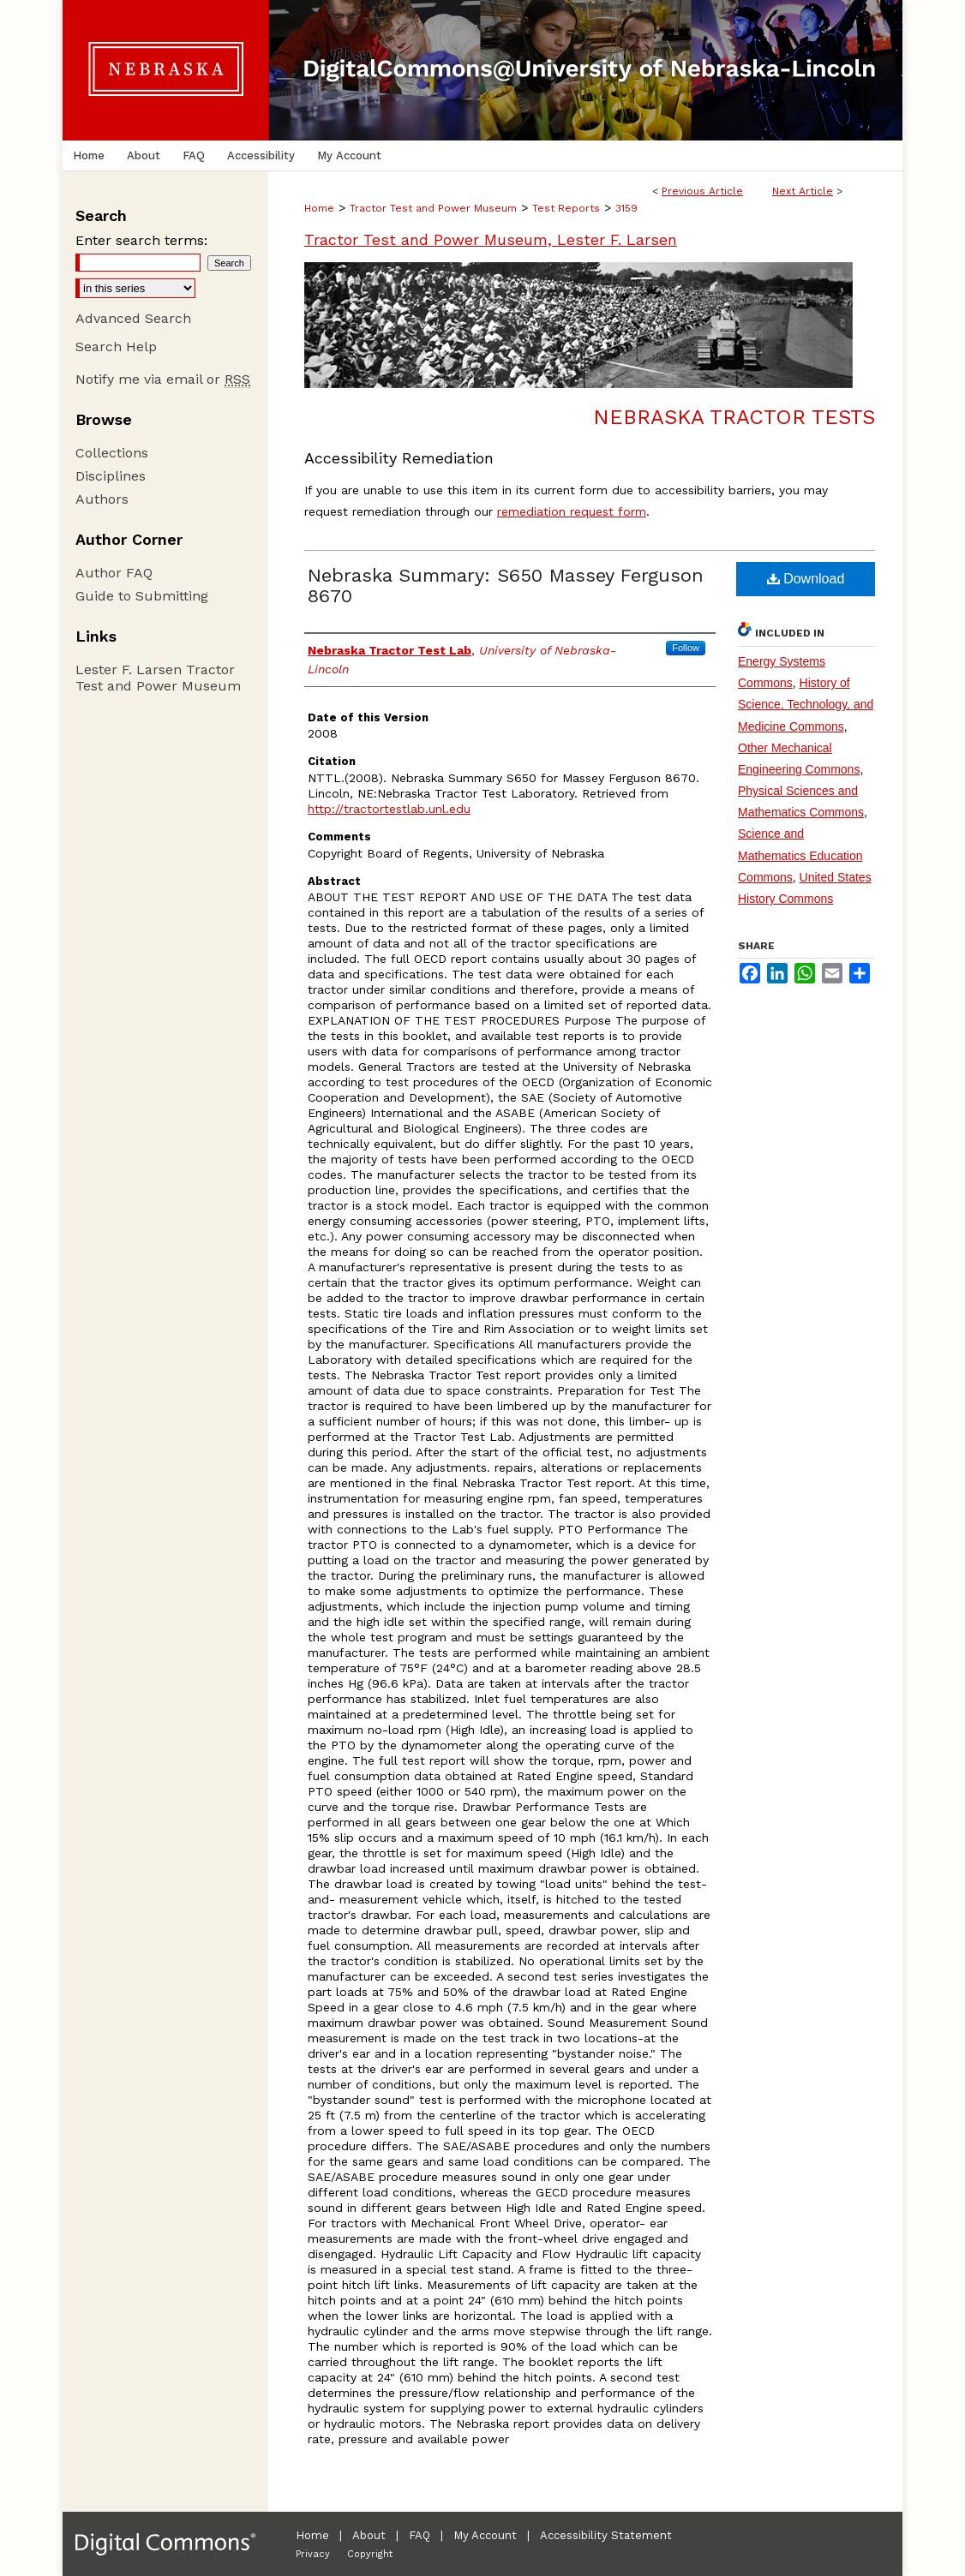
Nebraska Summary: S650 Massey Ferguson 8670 (506, 586)
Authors (102, 499)
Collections (111, 453)
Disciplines (110, 476)
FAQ (419, 2535)
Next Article (802, 191)
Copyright (370, 2554)
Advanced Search (133, 318)
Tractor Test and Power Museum (433, 208)
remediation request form (571, 511)
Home (319, 208)
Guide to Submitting (141, 596)
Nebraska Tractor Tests (734, 417)
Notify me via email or (162, 379)
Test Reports (566, 208)
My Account (485, 2535)
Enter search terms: (141, 240)
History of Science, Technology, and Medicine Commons (805, 704)
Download (806, 578)
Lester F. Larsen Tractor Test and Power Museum (158, 677)
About (369, 2535)
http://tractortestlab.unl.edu (389, 809)
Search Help (116, 346)
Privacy (313, 2554)
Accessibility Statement (606, 2535)
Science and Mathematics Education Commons (800, 855)
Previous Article (702, 191)
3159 (626, 208)
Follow (685, 648)
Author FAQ (114, 573)
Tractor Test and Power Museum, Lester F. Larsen (490, 239)
